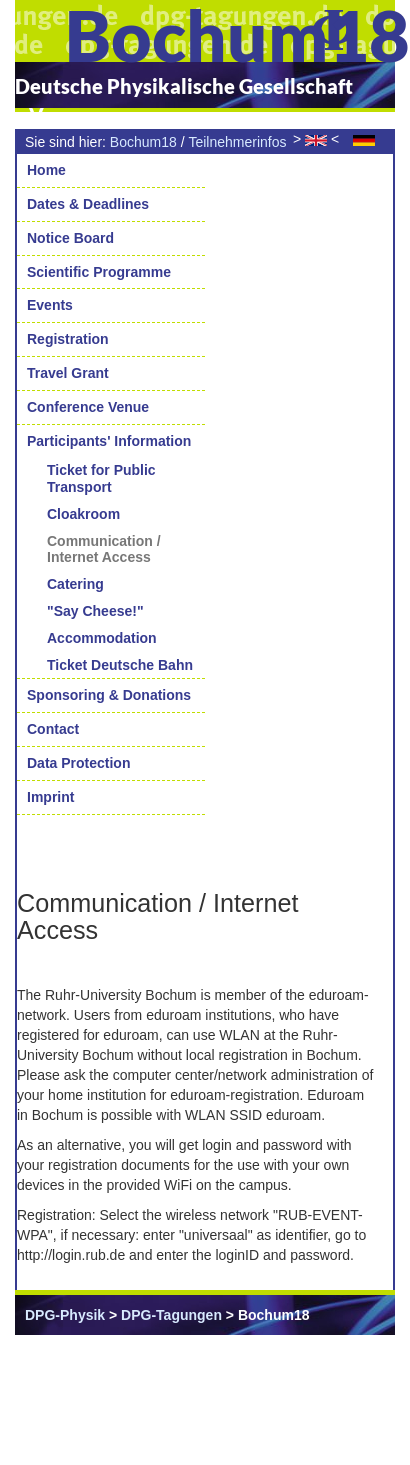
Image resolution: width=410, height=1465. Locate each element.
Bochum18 (143, 142)
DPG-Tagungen (171, 1315)
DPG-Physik (65, 1315)
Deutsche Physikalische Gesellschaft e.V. (184, 100)
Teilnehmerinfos (237, 142)
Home (46, 170)
